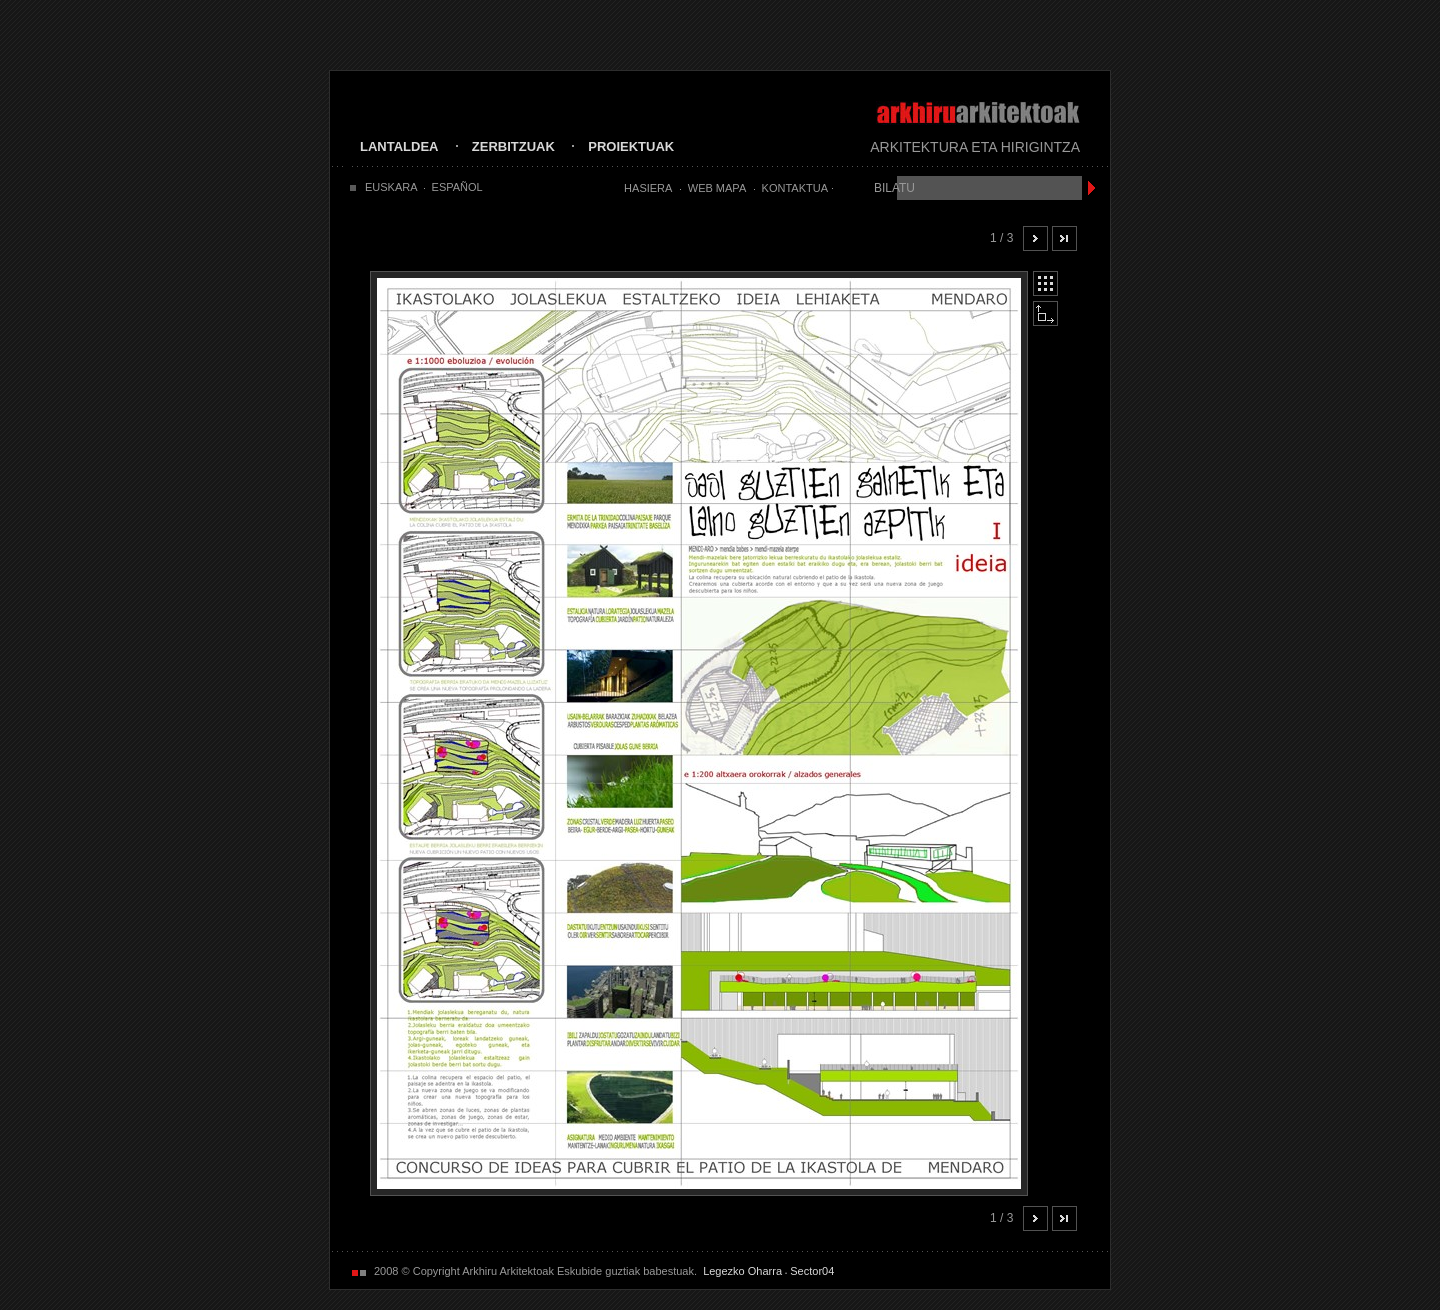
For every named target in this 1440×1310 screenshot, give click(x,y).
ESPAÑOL (457, 187)
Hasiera (648, 188)
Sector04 (812, 1271)
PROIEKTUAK (631, 146)
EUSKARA (391, 187)
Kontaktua (795, 188)
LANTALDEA (399, 146)
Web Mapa (717, 188)
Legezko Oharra (742, 1271)
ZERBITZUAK (513, 146)
